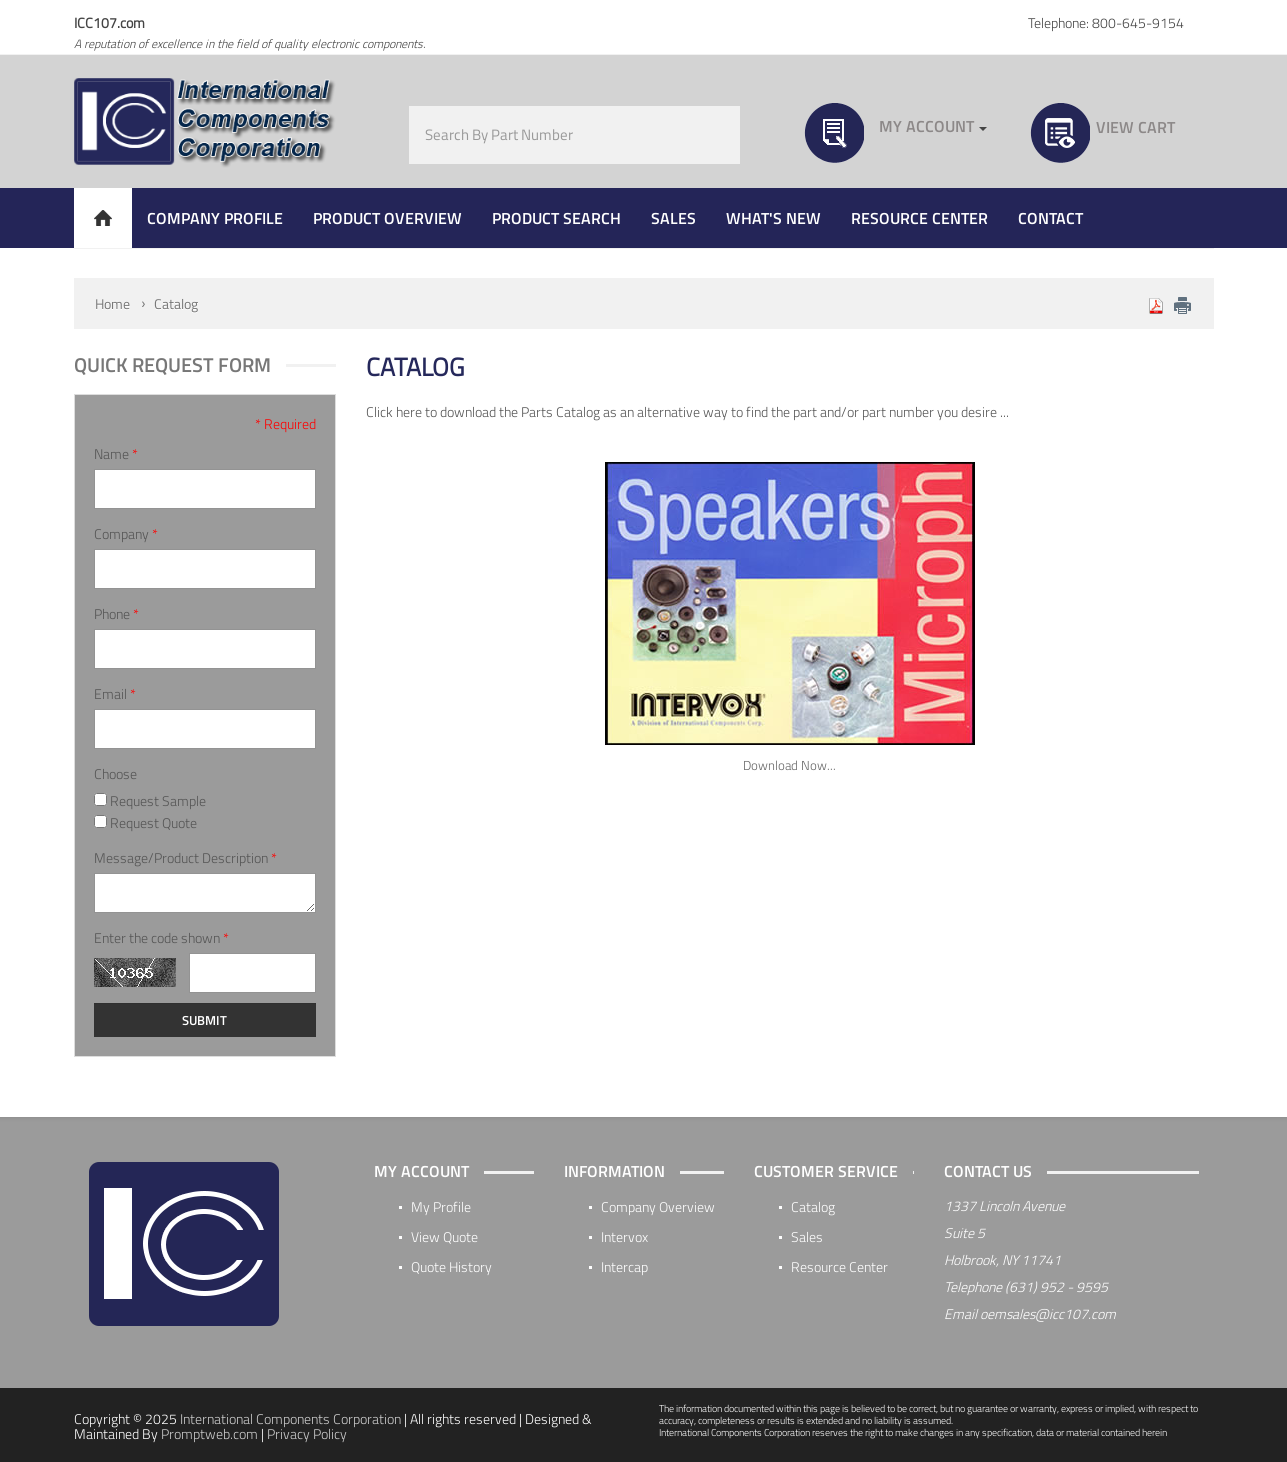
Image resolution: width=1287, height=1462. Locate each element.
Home (112, 303)
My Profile (441, 1206)
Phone (116, 614)
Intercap (624, 1266)
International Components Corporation (290, 1418)
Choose (115, 774)
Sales (807, 1236)
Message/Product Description (185, 858)
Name (116, 454)
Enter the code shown (161, 938)
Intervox (624, 1236)
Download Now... (789, 765)
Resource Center (839, 1266)
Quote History (451, 1266)
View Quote (444, 1236)
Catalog (176, 303)
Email (115, 694)
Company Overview (658, 1206)
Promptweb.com (209, 1433)
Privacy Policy (307, 1433)
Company (126, 534)
